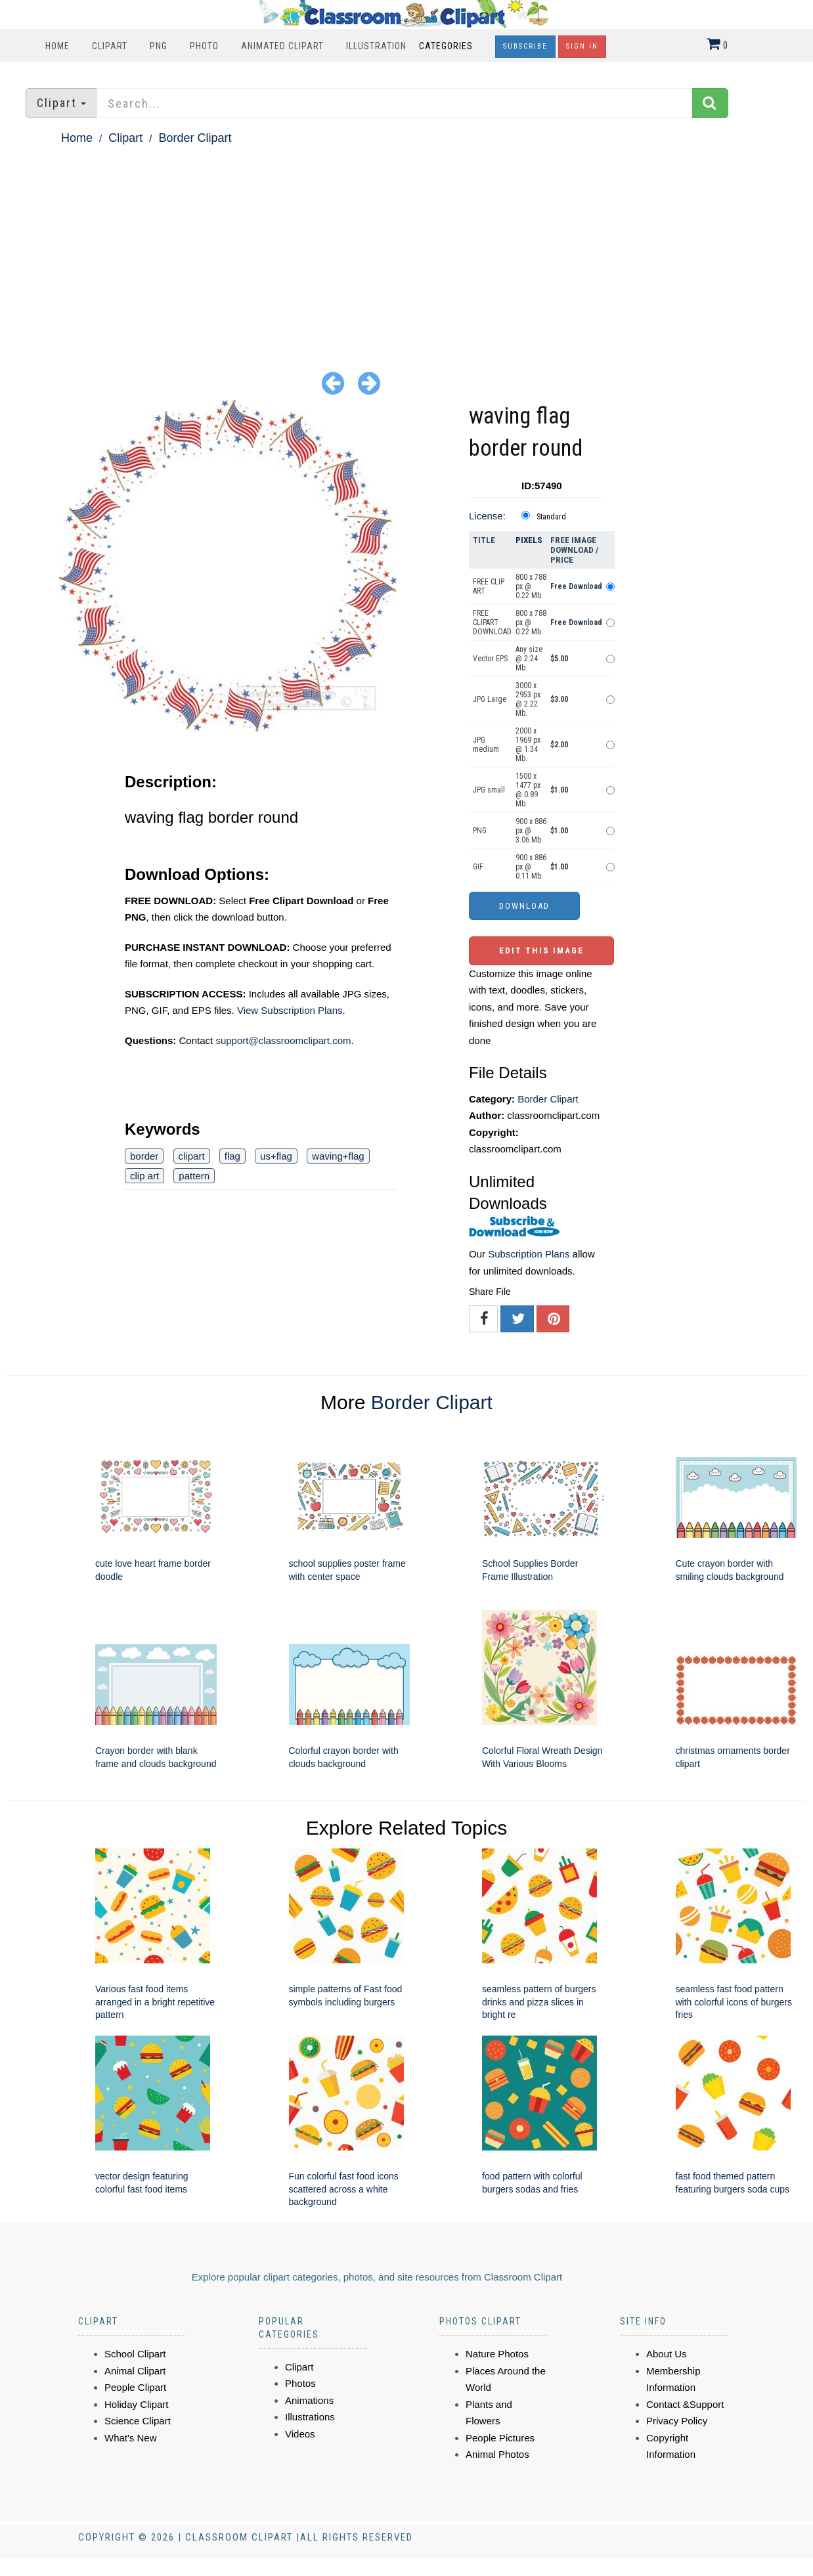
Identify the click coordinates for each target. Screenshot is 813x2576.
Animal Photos (497, 2454)
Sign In (582, 46)
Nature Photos (497, 2353)
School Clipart (134, 2353)
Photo (204, 46)
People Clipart (135, 2387)
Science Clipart (137, 2420)
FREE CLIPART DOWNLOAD (492, 622)
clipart (192, 1156)
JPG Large (489, 699)
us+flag (276, 1156)
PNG (158, 46)
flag (232, 1156)
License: (487, 515)
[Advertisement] (406, 247)
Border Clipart (194, 137)
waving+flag (338, 1156)
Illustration (376, 46)
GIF (478, 866)
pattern (194, 1175)
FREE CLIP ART (488, 586)
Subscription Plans (528, 1253)
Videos (300, 2433)
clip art (144, 1175)
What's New (130, 2437)
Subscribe (525, 46)
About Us (666, 2353)
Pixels (529, 540)
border (144, 1156)
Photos (300, 2383)
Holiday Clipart (136, 2404)
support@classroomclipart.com (283, 1040)
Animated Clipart (282, 46)
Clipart (109, 46)
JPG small (489, 790)
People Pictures (500, 2437)
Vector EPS (490, 658)
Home (57, 46)
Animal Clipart (134, 2370)
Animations (309, 2400)
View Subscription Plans (290, 1010)
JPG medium (486, 744)
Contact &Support (685, 2404)
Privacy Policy (676, 2420)
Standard (551, 516)
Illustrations (310, 2416)
